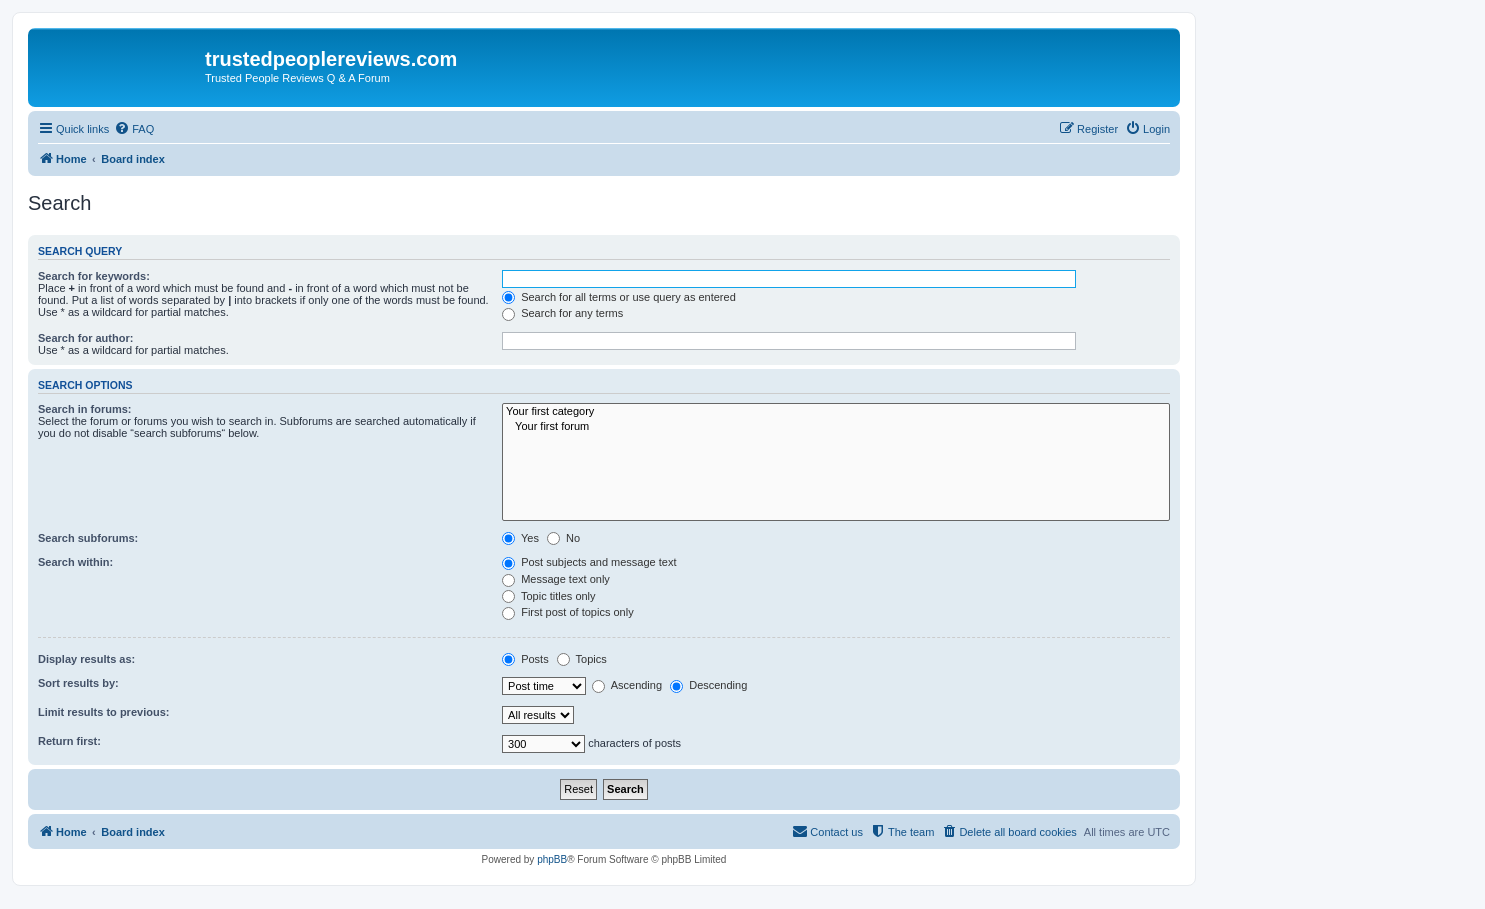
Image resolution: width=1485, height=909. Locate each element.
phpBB (552, 859)
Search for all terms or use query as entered (619, 297)
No (563, 538)
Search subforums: (88, 538)
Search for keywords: (94, 276)
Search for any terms (562, 313)
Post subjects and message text (589, 562)
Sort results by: (78, 683)
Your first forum (836, 427)
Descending (708, 685)
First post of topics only (568, 612)
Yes (520, 538)
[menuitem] (134, 129)
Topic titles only (548, 596)
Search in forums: (85, 409)
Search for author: (85, 338)
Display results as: (86, 659)
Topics (582, 659)
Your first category (836, 412)
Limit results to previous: (103, 712)
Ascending (627, 685)
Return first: (69, 741)
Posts (525, 659)
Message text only (556, 579)
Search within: (75, 562)
